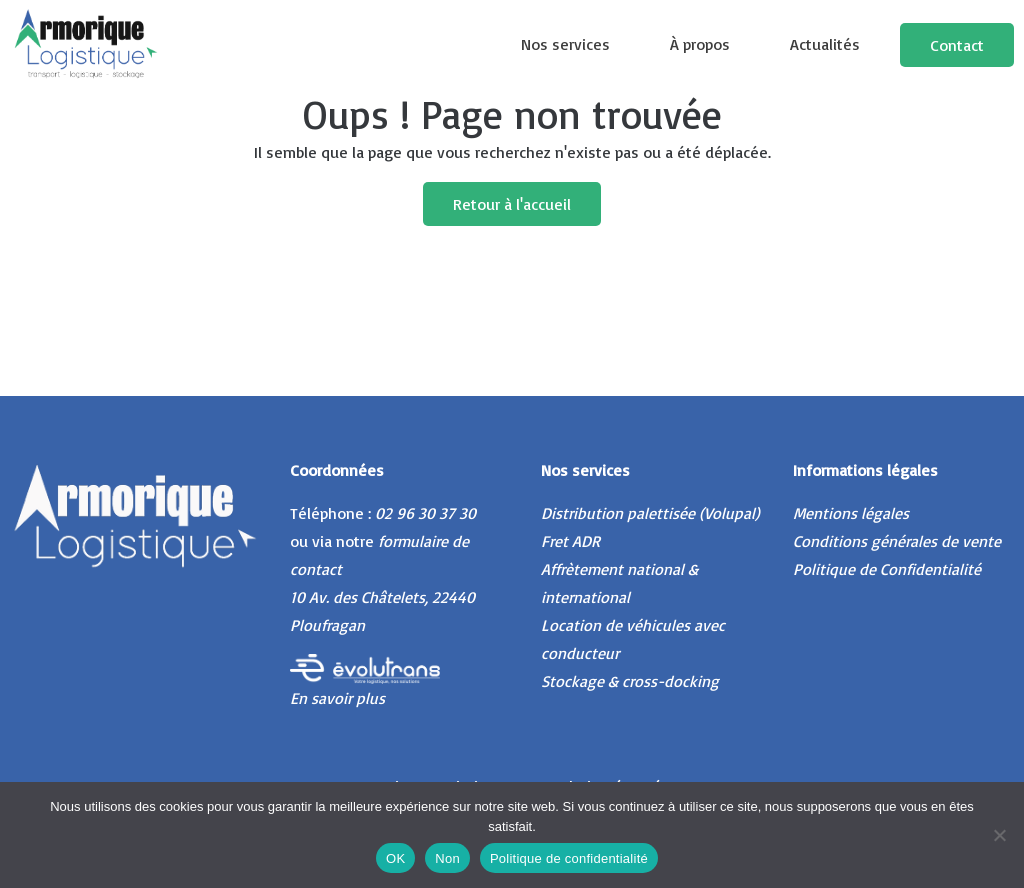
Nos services (565, 44)
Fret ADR (570, 541)
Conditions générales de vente (897, 541)
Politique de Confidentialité (887, 569)
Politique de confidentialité (569, 858)
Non (447, 858)
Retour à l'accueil (512, 204)
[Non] (999, 835)
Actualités (825, 44)
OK (395, 858)
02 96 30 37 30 (425, 513)
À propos (700, 44)
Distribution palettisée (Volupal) (650, 513)
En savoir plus (337, 698)
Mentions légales (851, 513)
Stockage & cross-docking (630, 681)
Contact (957, 45)
